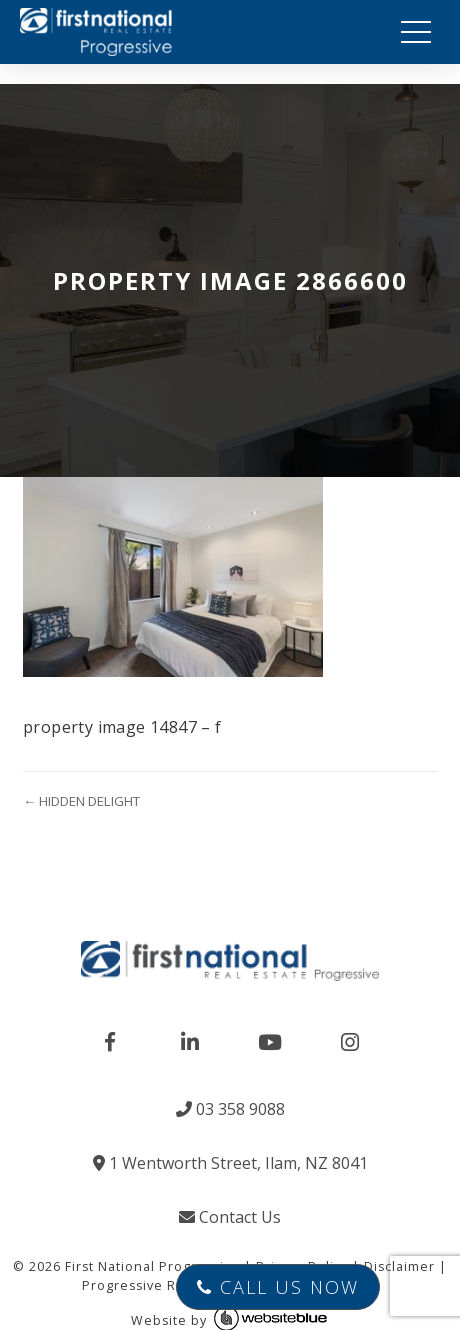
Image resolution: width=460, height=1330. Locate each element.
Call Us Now (278, 1287)
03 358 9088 (230, 1109)
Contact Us (230, 1217)
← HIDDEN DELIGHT (81, 801)
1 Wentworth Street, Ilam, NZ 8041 (230, 1163)
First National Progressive (152, 1266)
